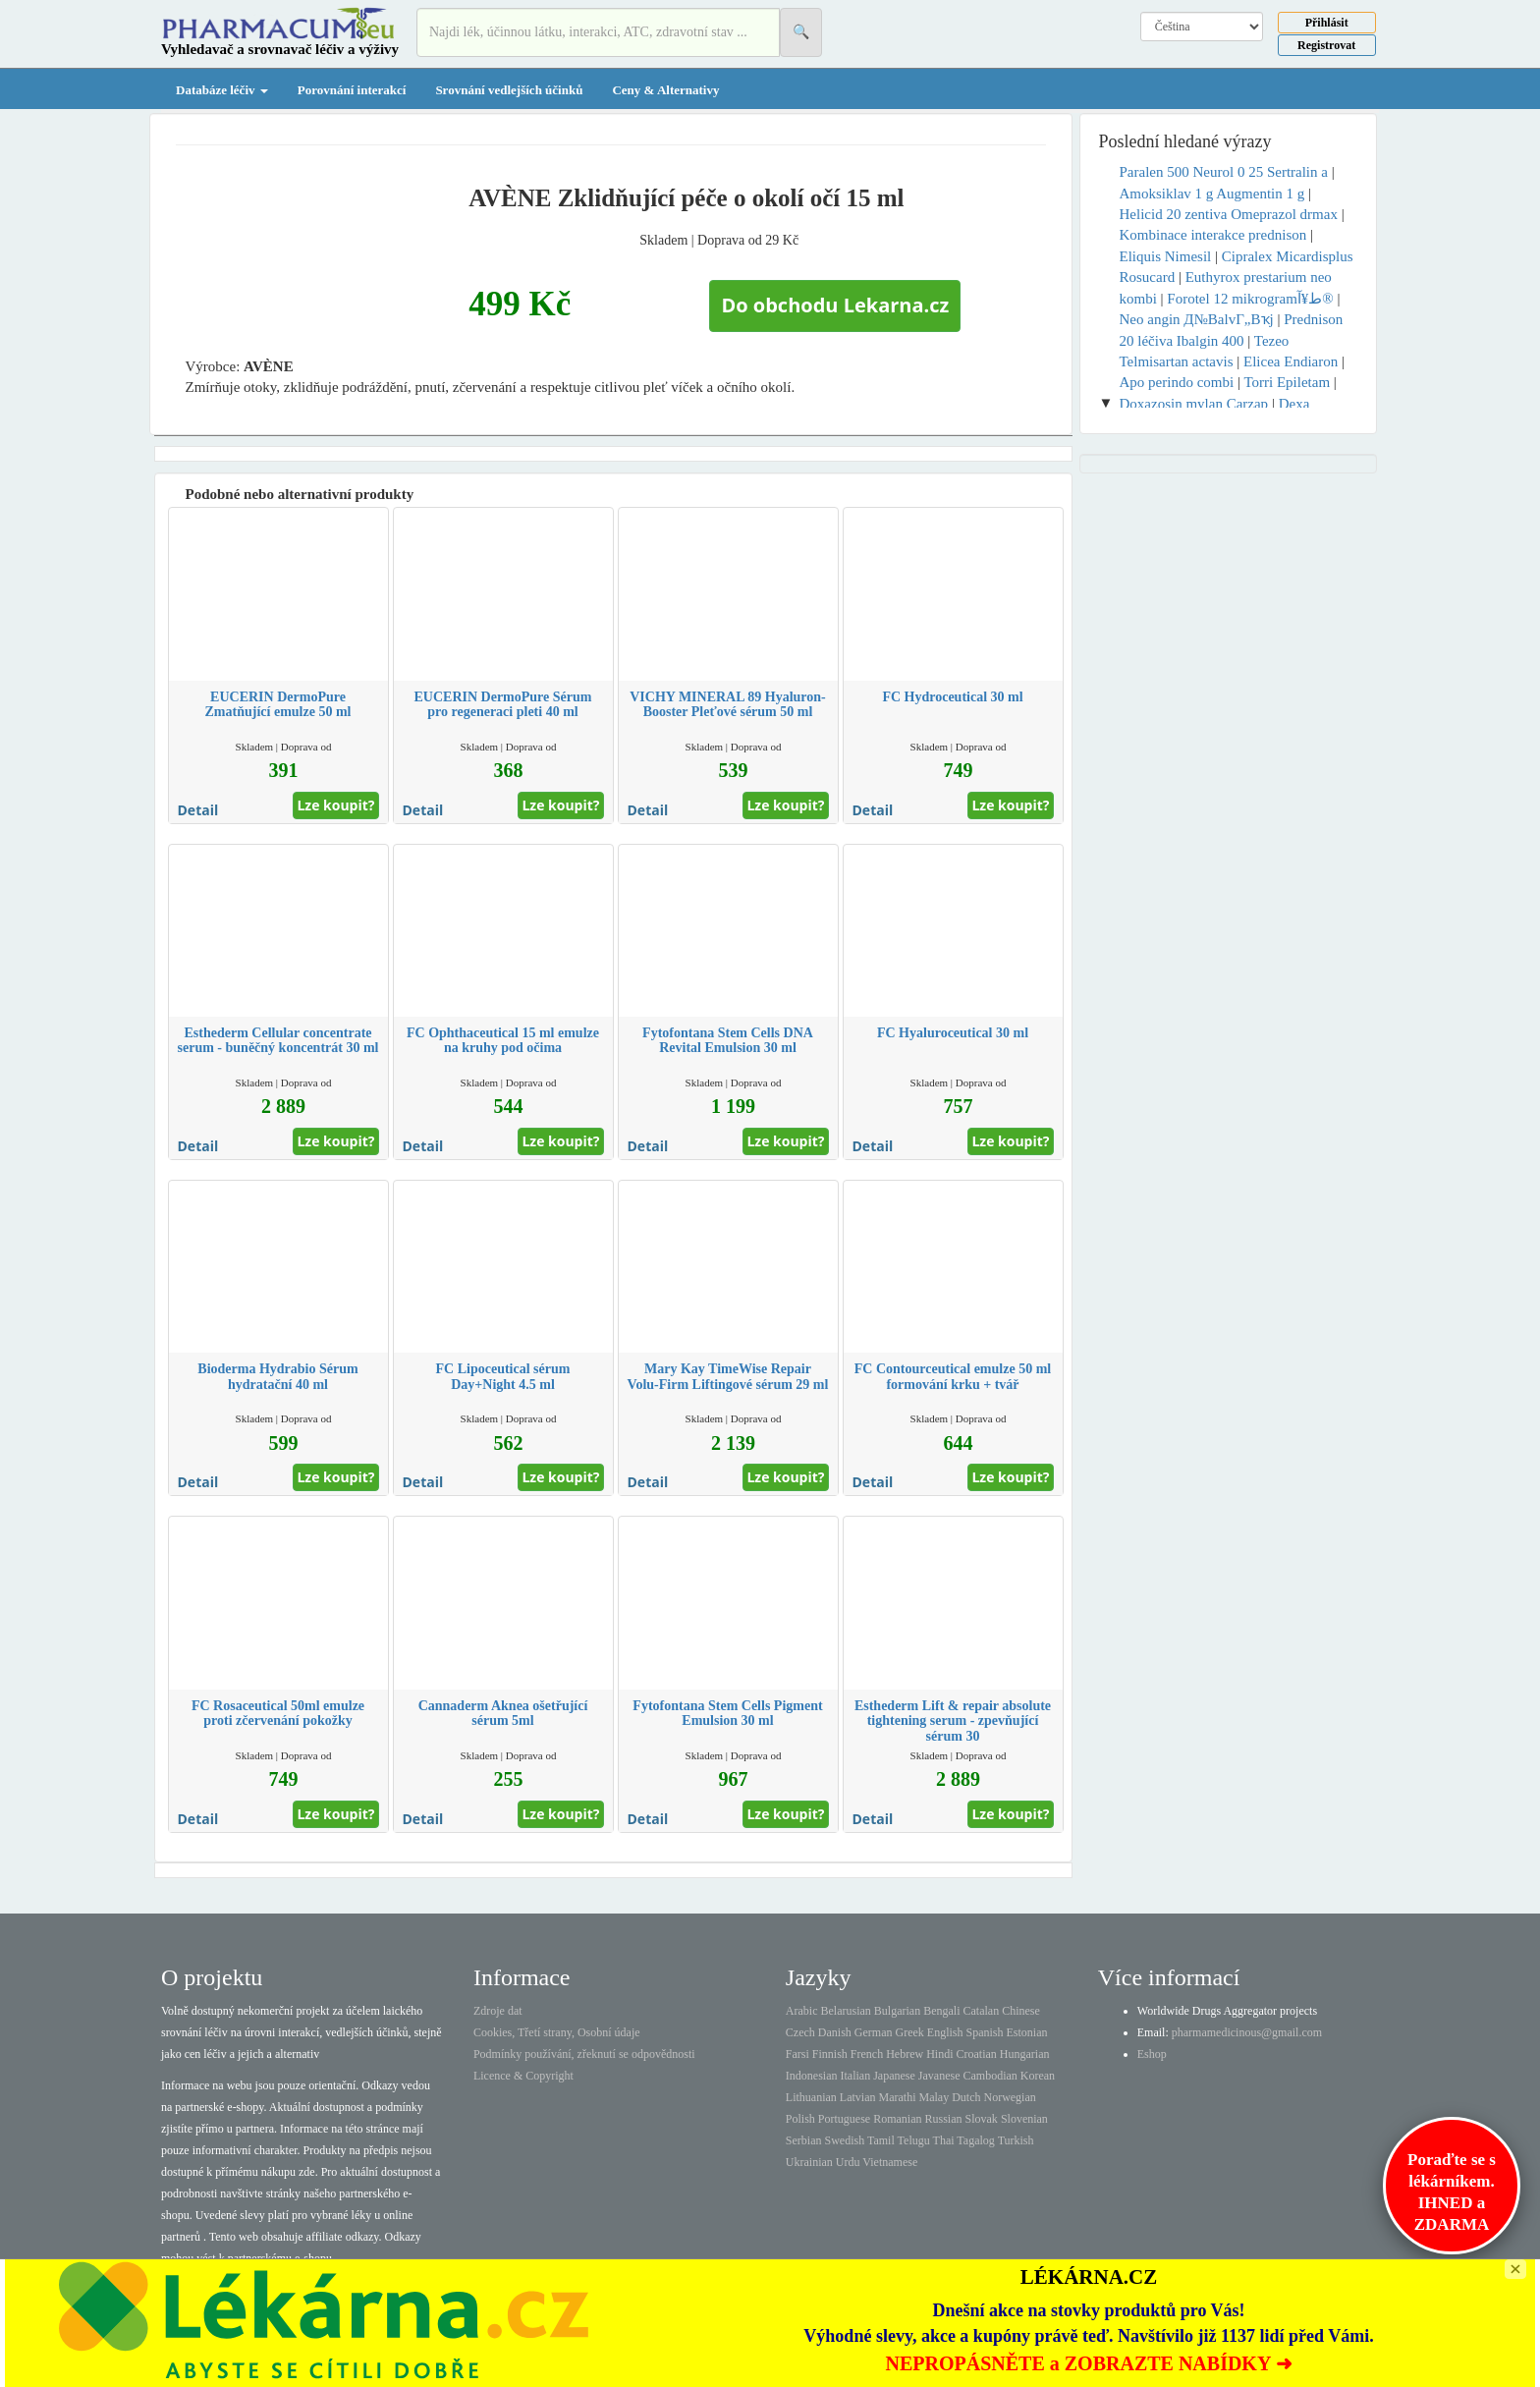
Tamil (881, 2140)
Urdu (848, 2162)
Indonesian (812, 2075)
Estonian (1027, 2032)
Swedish (845, 2140)
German (873, 2032)
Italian (856, 2075)
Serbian (804, 2140)
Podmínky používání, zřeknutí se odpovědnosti (584, 2054)
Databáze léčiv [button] (222, 90)
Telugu (914, 2140)
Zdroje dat (497, 2011)
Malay (933, 2097)
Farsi (797, 2054)
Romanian (897, 2119)
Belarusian (846, 2011)
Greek (909, 2032)
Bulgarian (897, 2011)
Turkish (1016, 2140)
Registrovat (1326, 45)
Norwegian (1009, 2097)
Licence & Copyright (523, 2075)
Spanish (984, 2032)
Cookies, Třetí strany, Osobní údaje (556, 2032)
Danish (835, 2032)
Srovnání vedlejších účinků (508, 90)
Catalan (980, 2011)
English (945, 2032)
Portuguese (844, 2119)
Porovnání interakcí (352, 90)
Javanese (939, 2075)
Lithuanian (811, 2097)
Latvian (858, 2097)
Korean (1037, 2075)
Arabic (802, 2011)
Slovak (981, 2119)
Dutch (966, 2097)
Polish (800, 2119)
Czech (800, 2032)
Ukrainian (809, 2162)
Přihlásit (1326, 22)
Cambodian (989, 2075)
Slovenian (1024, 2119)
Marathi (896, 2097)
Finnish (830, 2054)
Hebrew (904, 2054)
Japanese (894, 2075)
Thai (944, 2140)
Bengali (941, 2011)
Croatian (977, 2054)
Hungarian (1025, 2054)
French (867, 2054)
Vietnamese (889, 2162)
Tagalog (975, 2140)
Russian (943, 2119)
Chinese (1021, 2011)
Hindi (939, 2054)
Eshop (1152, 2054)
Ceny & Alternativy (665, 90)
